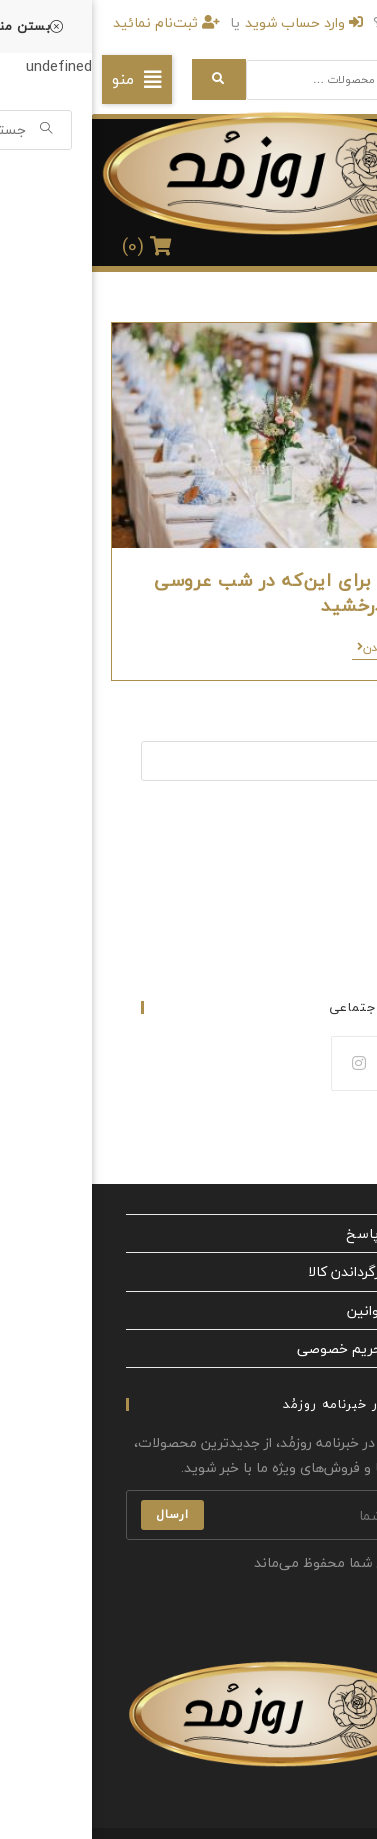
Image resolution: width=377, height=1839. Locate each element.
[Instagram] (266, 1063)
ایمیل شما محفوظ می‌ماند (247, 1562)
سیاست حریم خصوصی (274, 1348)
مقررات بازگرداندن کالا (279, 1271)
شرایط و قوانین (299, 1310)
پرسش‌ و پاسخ (298, 1233)
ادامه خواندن (301, 649)
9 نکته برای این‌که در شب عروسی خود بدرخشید (199, 593)
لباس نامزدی (325, 879)
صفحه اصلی (326, 832)
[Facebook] (327, 1063)
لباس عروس (325, 855)
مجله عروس (325, 925)
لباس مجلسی (321, 902)
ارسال (80, 1514)
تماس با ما (330, 949)
